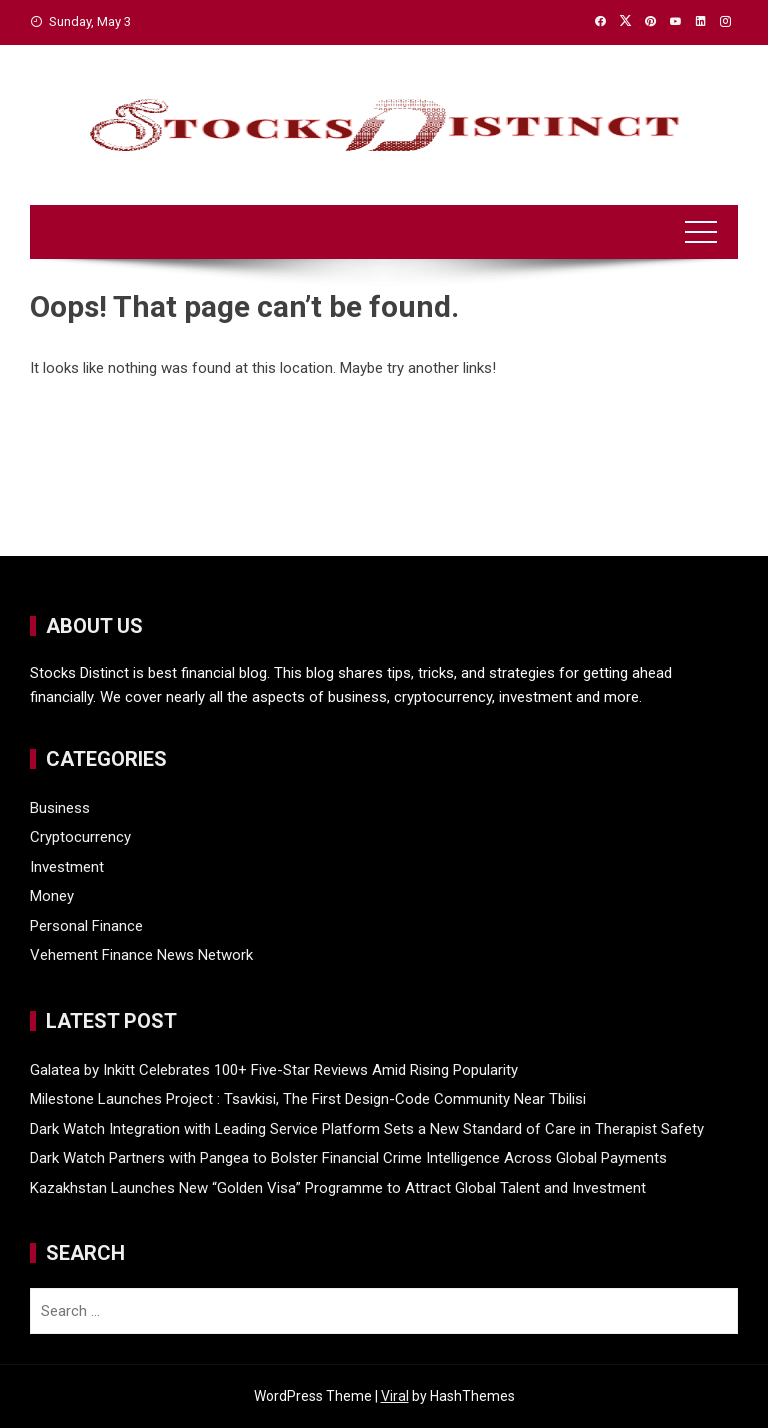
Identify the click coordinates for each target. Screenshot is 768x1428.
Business (60, 808)
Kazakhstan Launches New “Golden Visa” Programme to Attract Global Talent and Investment (338, 1188)
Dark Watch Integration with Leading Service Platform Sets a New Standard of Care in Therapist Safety (367, 1129)
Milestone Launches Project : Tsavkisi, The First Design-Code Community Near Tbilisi (308, 1099)
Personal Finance (86, 926)
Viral (395, 1396)
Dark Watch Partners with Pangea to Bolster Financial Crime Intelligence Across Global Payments (348, 1158)
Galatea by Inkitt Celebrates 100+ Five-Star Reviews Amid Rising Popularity (274, 1070)
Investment (67, 867)
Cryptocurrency (80, 837)
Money (52, 896)
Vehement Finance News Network (141, 955)
